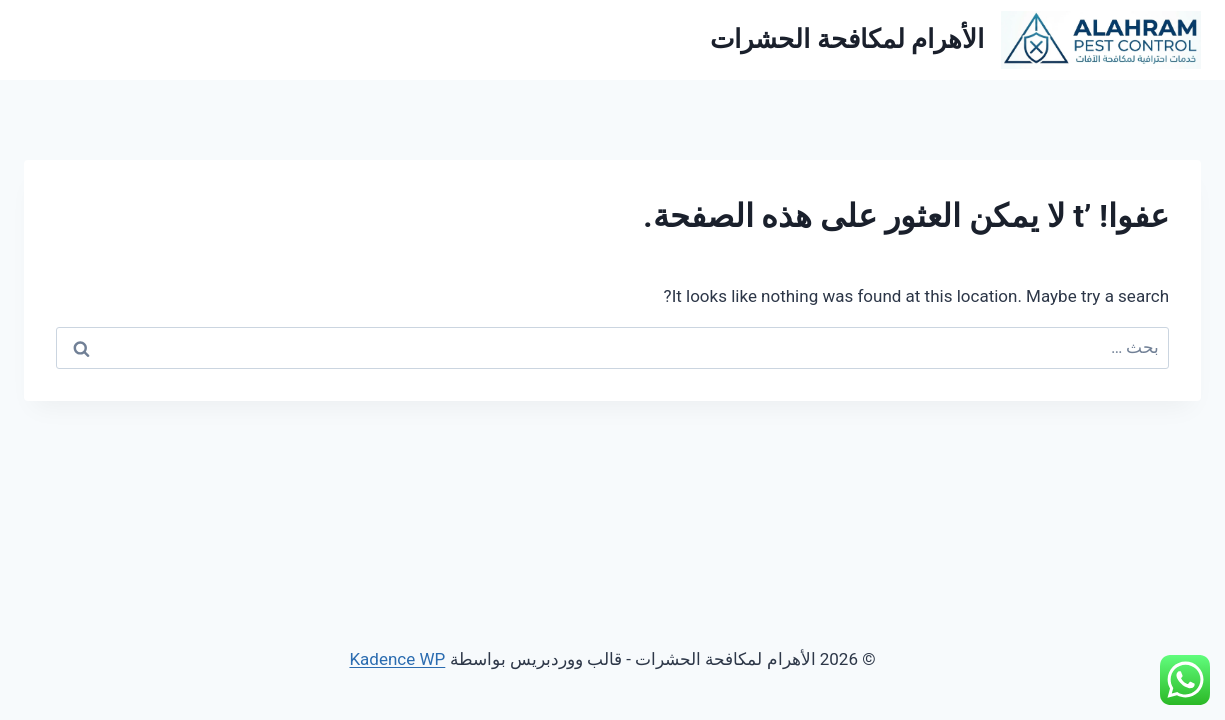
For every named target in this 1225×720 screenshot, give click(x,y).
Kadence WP (397, 659)
